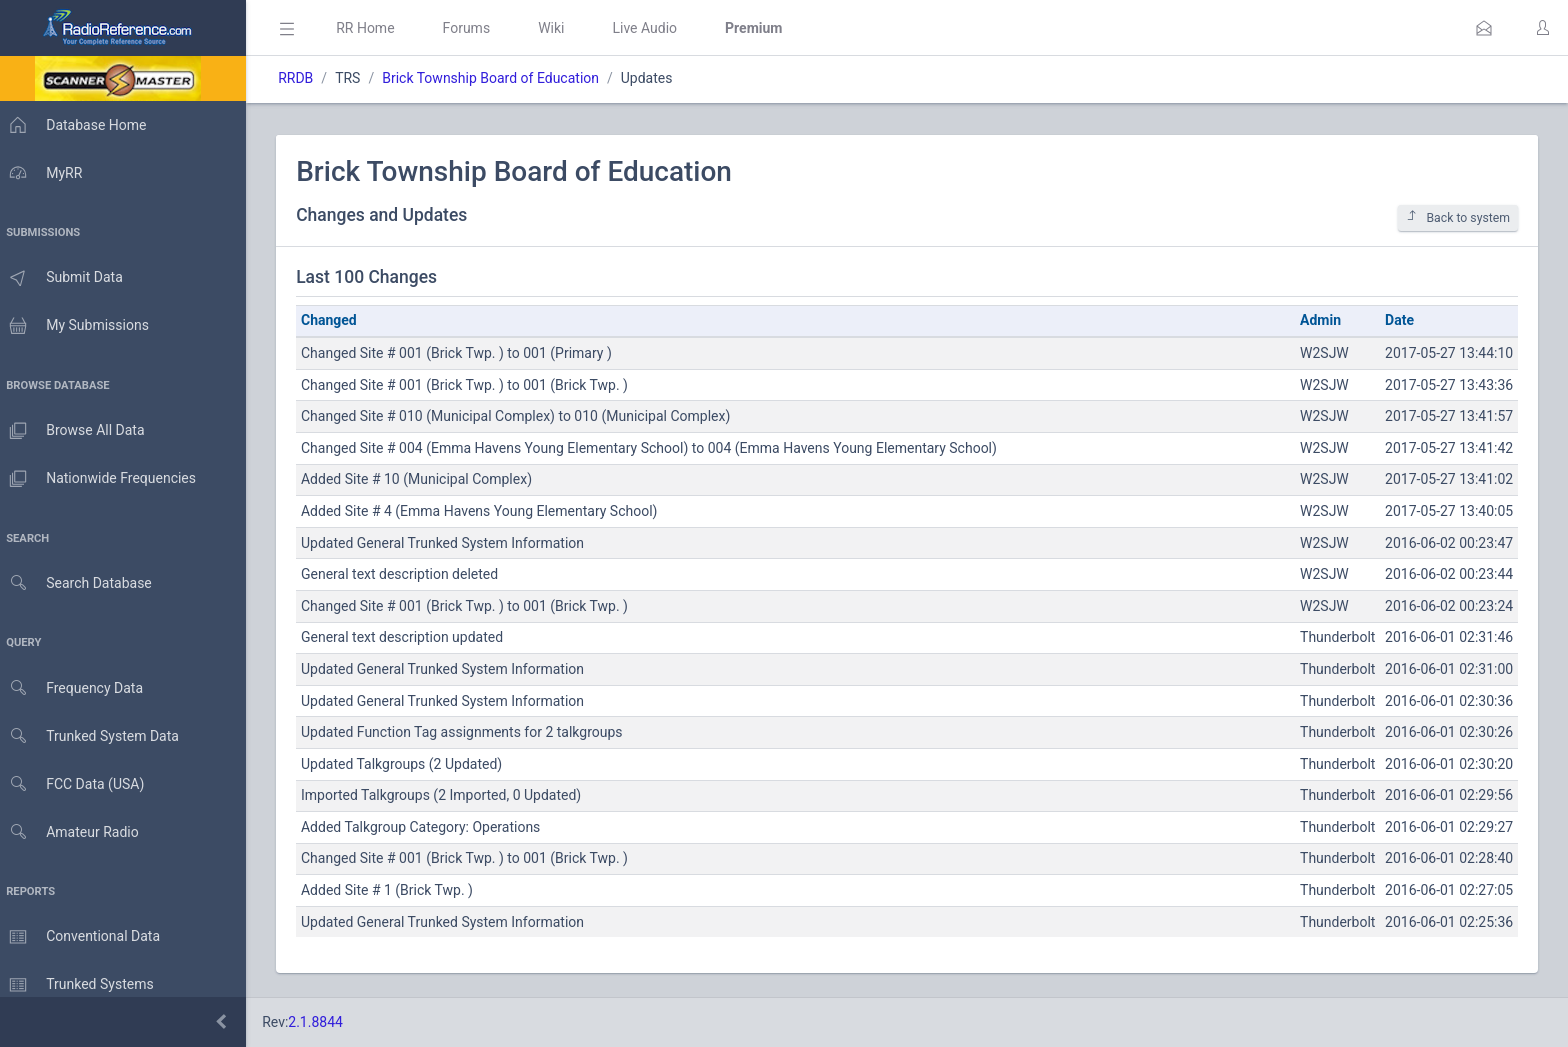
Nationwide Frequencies (103, 479)
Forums (476, 28)
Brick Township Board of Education (500, 78)
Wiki (561, 28)
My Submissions (79, 326)
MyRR (46, 173)
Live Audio (654, 28)
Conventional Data (85, 937)
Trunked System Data (94, 736)
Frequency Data (76, 688)
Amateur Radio (74, 832)
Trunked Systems (81, 985)
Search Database (81, 583)
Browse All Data (77, 431)
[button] (1484, 28)
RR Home (375, 28)
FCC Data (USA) (77, 784)
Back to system (1458, 217)
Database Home (78, 125)
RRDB (305, 78)
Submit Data (66, 278)
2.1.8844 (325, 1022)
